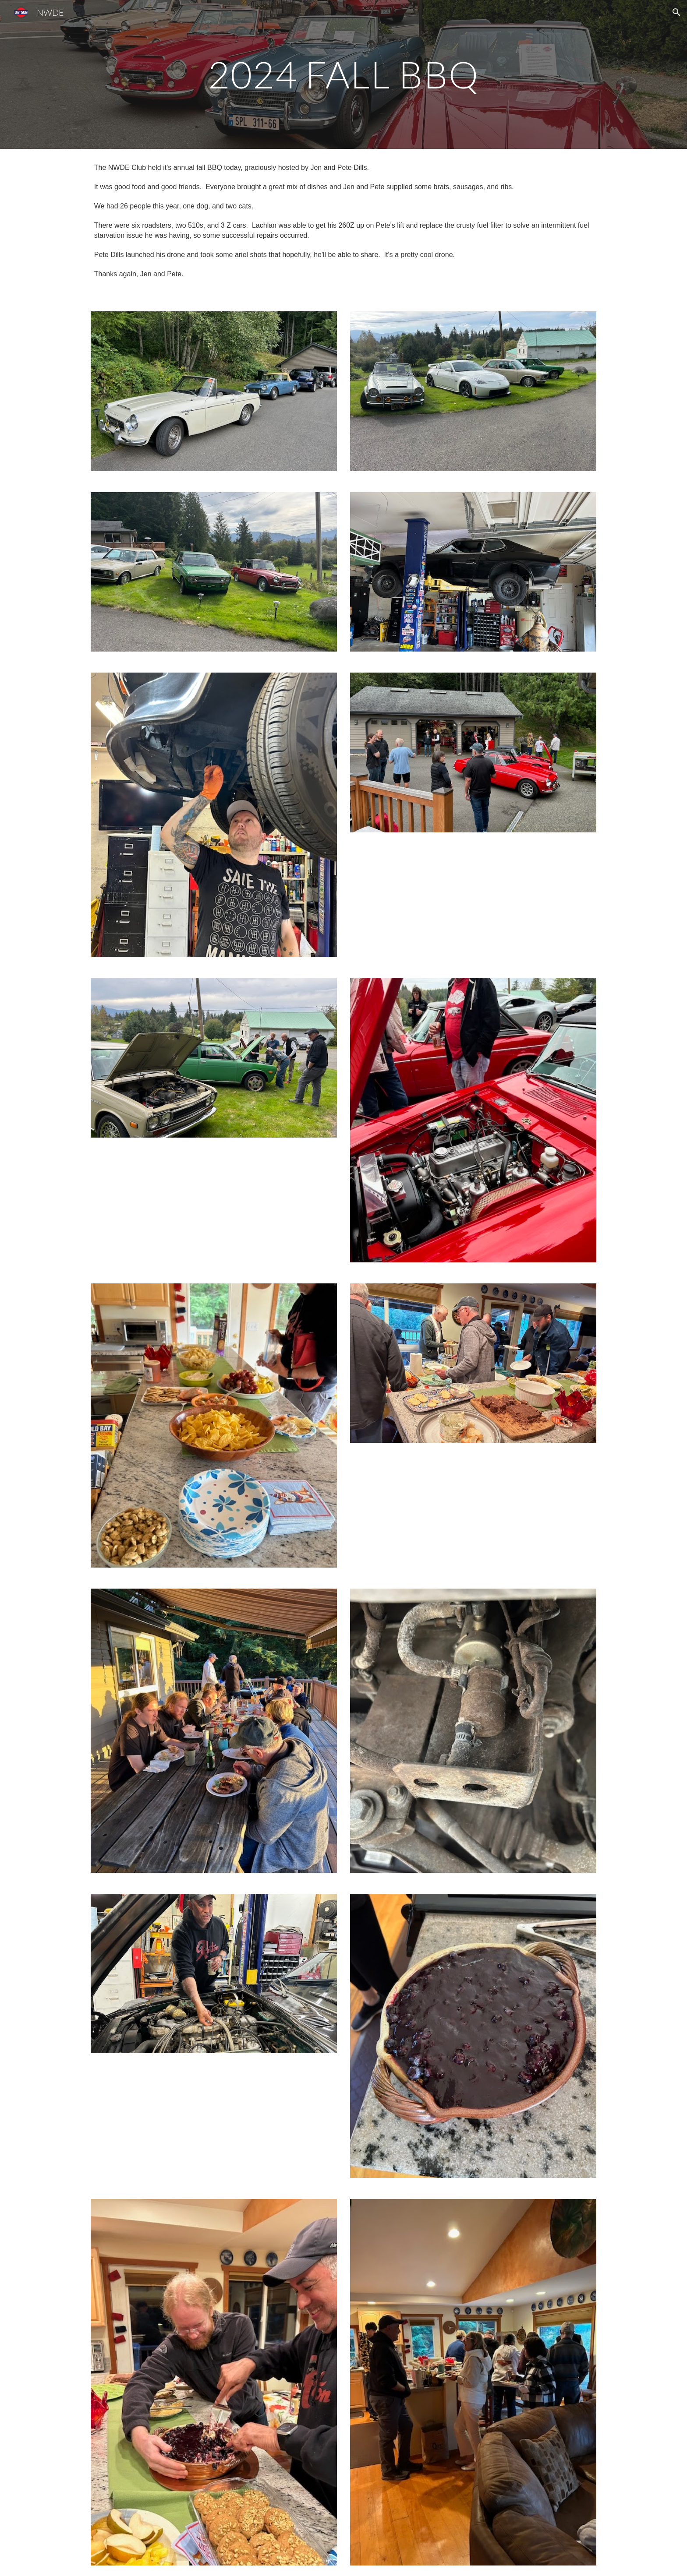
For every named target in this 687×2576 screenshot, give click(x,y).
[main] (343, 74)
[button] (676, 12)
